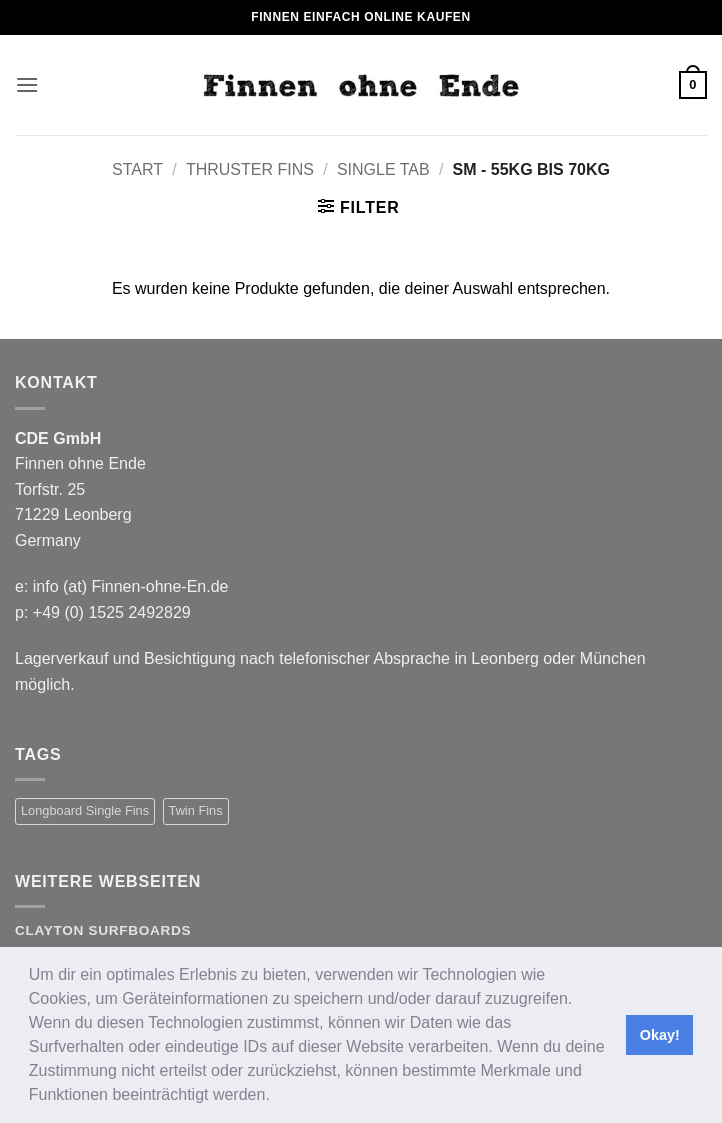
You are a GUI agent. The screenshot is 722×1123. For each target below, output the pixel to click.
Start (137, 169)
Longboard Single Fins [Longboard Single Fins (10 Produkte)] (85, 810)
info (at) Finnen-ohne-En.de (131, 586)
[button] (277, 1097)
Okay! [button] (660, 1035)
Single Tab (383, 169)
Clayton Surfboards (103, 930)
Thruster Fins (250, 169)
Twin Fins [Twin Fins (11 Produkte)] (196, 810)
